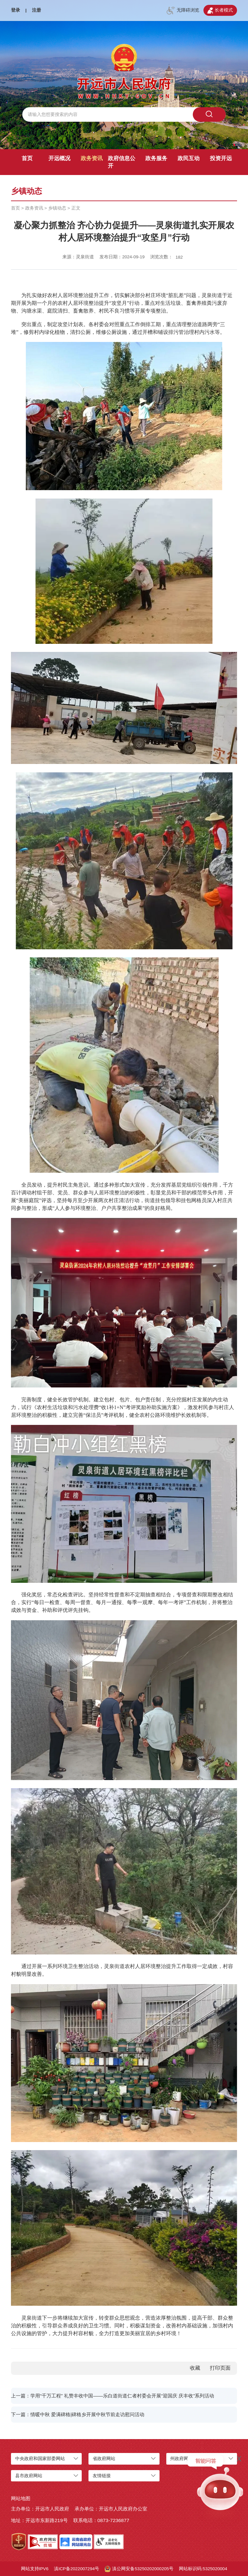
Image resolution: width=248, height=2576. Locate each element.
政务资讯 (92, 158)
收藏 (195, 2368)
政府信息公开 (121, 162)
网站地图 (20, 2498)
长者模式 (220, 10)
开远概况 (59, 158)
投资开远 (221, 158)
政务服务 (156, 158)
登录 (15, 10)
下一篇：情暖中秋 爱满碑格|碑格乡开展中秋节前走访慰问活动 (77, 2414)
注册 (36, 10)
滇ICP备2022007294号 (76, 2568)
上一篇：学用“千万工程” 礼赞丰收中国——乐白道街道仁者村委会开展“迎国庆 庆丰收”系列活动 (112, 2395)
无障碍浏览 (183, 11)
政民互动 (189, 158)
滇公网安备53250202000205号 (139, 2569)
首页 (27, 158)
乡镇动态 (57, 208)
